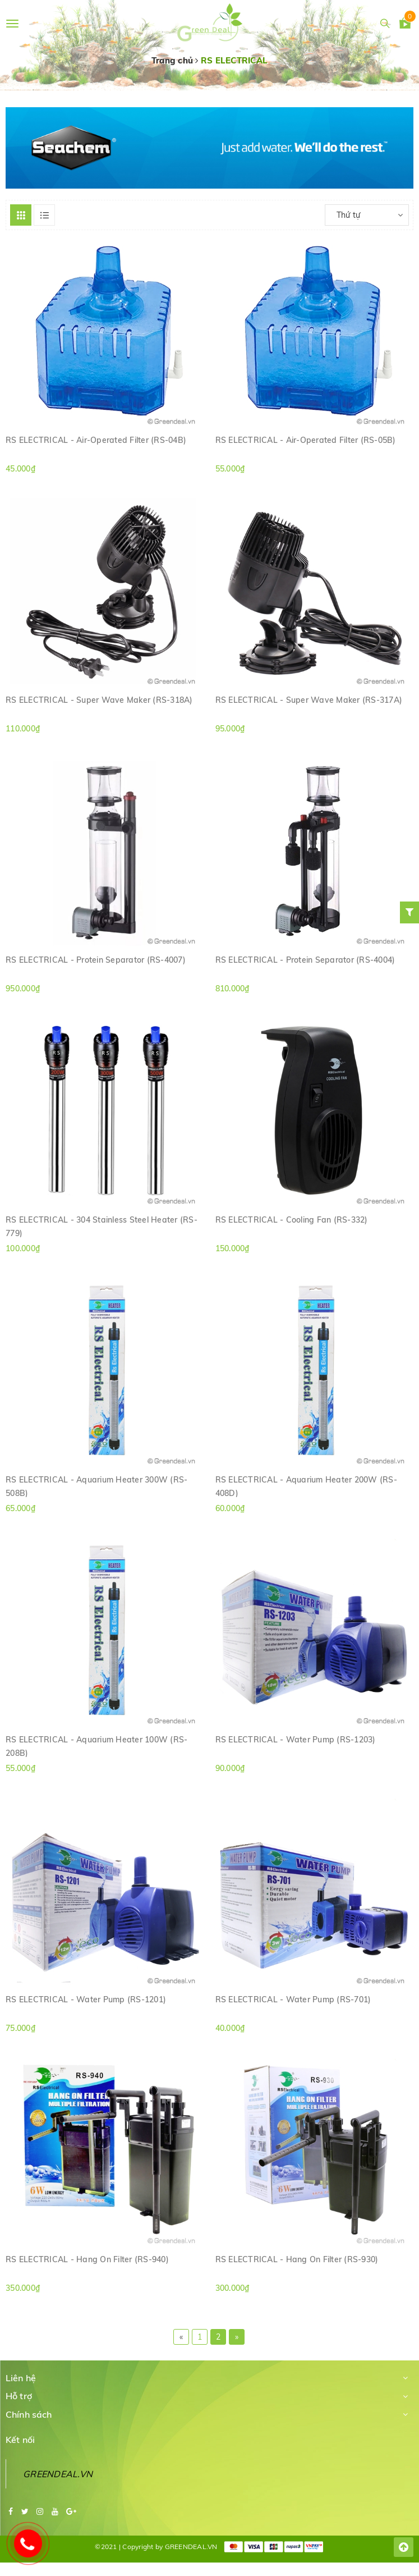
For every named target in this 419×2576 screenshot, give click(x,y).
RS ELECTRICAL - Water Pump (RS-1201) (86, 1999)
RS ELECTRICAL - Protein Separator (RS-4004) (305, 960)
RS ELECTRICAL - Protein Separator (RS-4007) (96, 960)
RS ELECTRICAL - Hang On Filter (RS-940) (87, 2259)
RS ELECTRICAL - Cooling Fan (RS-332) (291, 1220)
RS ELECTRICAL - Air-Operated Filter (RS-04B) (96, 440)
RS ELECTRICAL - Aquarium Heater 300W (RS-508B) (96, 1486)
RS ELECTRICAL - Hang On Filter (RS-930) (297, 2259)
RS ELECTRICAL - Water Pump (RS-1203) (295, 1740)
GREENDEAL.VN (58, 2473)
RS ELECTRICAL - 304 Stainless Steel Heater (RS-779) (101, 1226)
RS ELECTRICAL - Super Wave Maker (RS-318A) (99, 700)
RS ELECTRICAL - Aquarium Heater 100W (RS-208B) (96, 1746)
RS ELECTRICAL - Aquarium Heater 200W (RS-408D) (306, 1486)
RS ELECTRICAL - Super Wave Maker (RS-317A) (309, 700)
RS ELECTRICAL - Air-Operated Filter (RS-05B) (305, 440)
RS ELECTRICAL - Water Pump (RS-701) (293, 1999)
